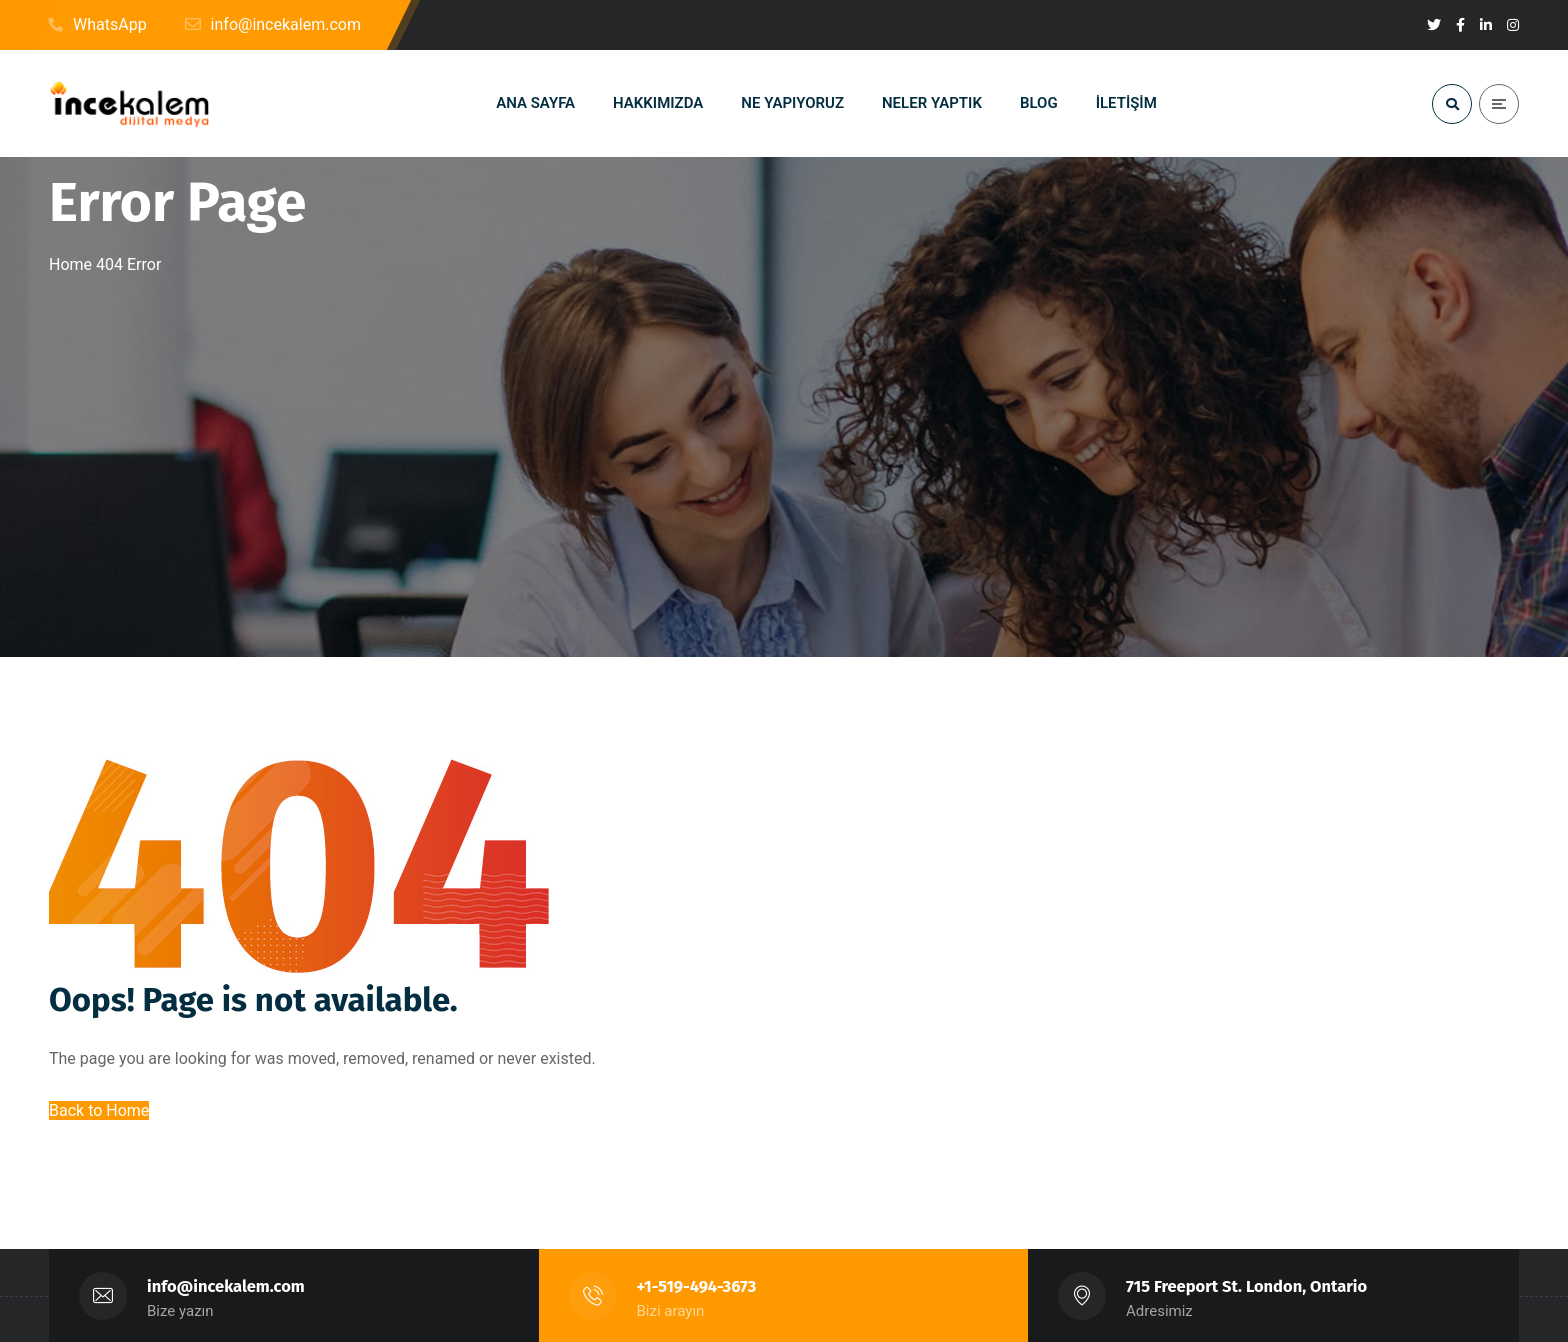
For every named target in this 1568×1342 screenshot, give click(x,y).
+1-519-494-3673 (697, 1286)
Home (70, 264)
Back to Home (99, 1110)
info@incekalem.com (226, 1286)
